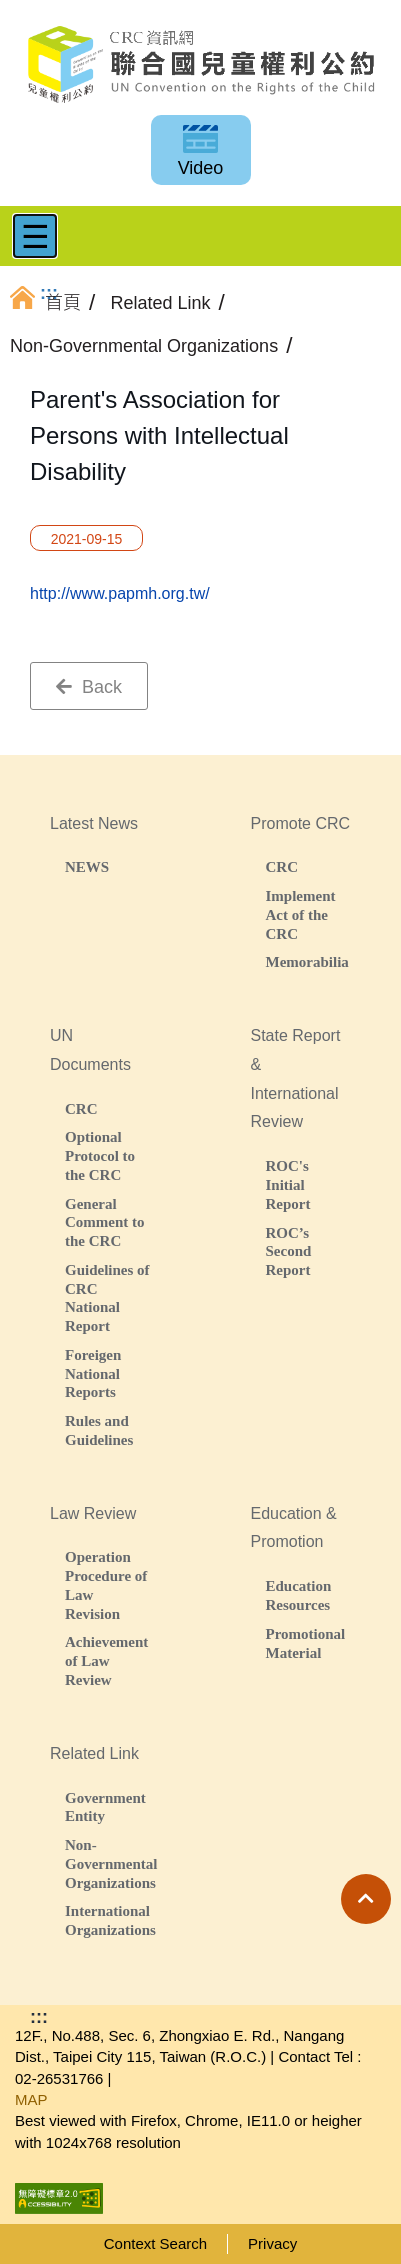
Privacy (272, 2243)
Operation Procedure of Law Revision (106, 1584)
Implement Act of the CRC (301, 914)
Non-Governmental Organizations (108, 1863)
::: (39, 2017)
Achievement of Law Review (106, 1660)
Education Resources (299, 1595)
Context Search (155, 2243)
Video (201, 168)
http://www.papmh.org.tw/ (120, 593)
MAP (31, 2099)
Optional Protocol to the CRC (100, 1155)
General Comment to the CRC (105, 1222)
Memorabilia (307, 961)
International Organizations (108, 1920)
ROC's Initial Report (288, 1184)
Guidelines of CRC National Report (107, 1297)
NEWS (87, 866)
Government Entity (105, 1807)
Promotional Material (306, 1643)
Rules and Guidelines (99, 1430)
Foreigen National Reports (93, 1373)
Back (89, 687)
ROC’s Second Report (289, 1251)
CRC (282, 866)
